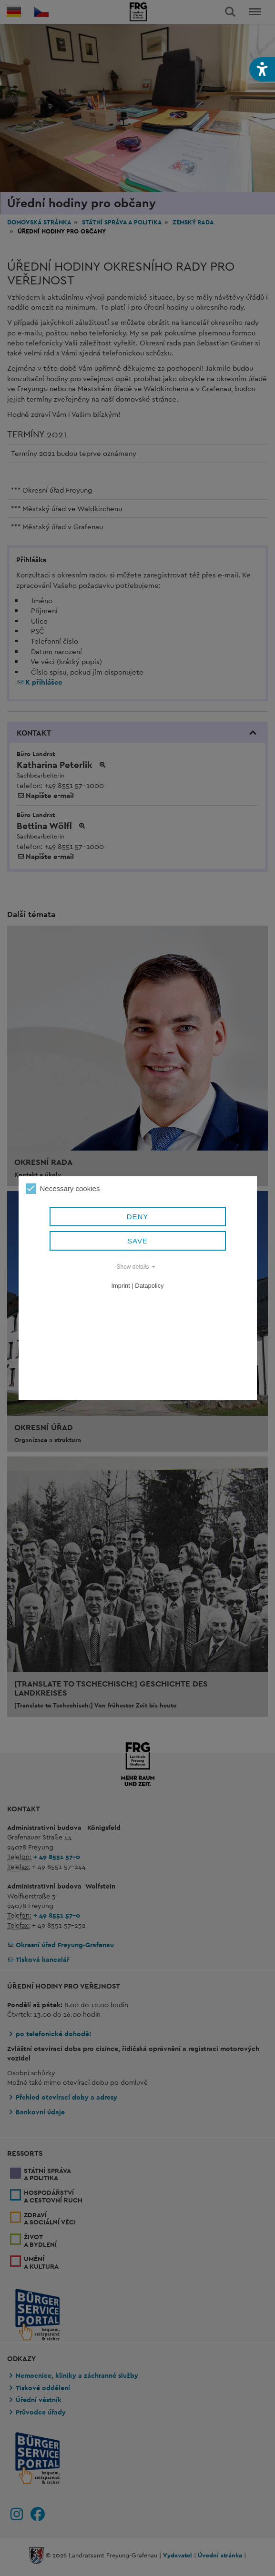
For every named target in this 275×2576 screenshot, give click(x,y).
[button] (262, 69)
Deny (138, 1216)
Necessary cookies (63, 1188)
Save (137, 1241)
